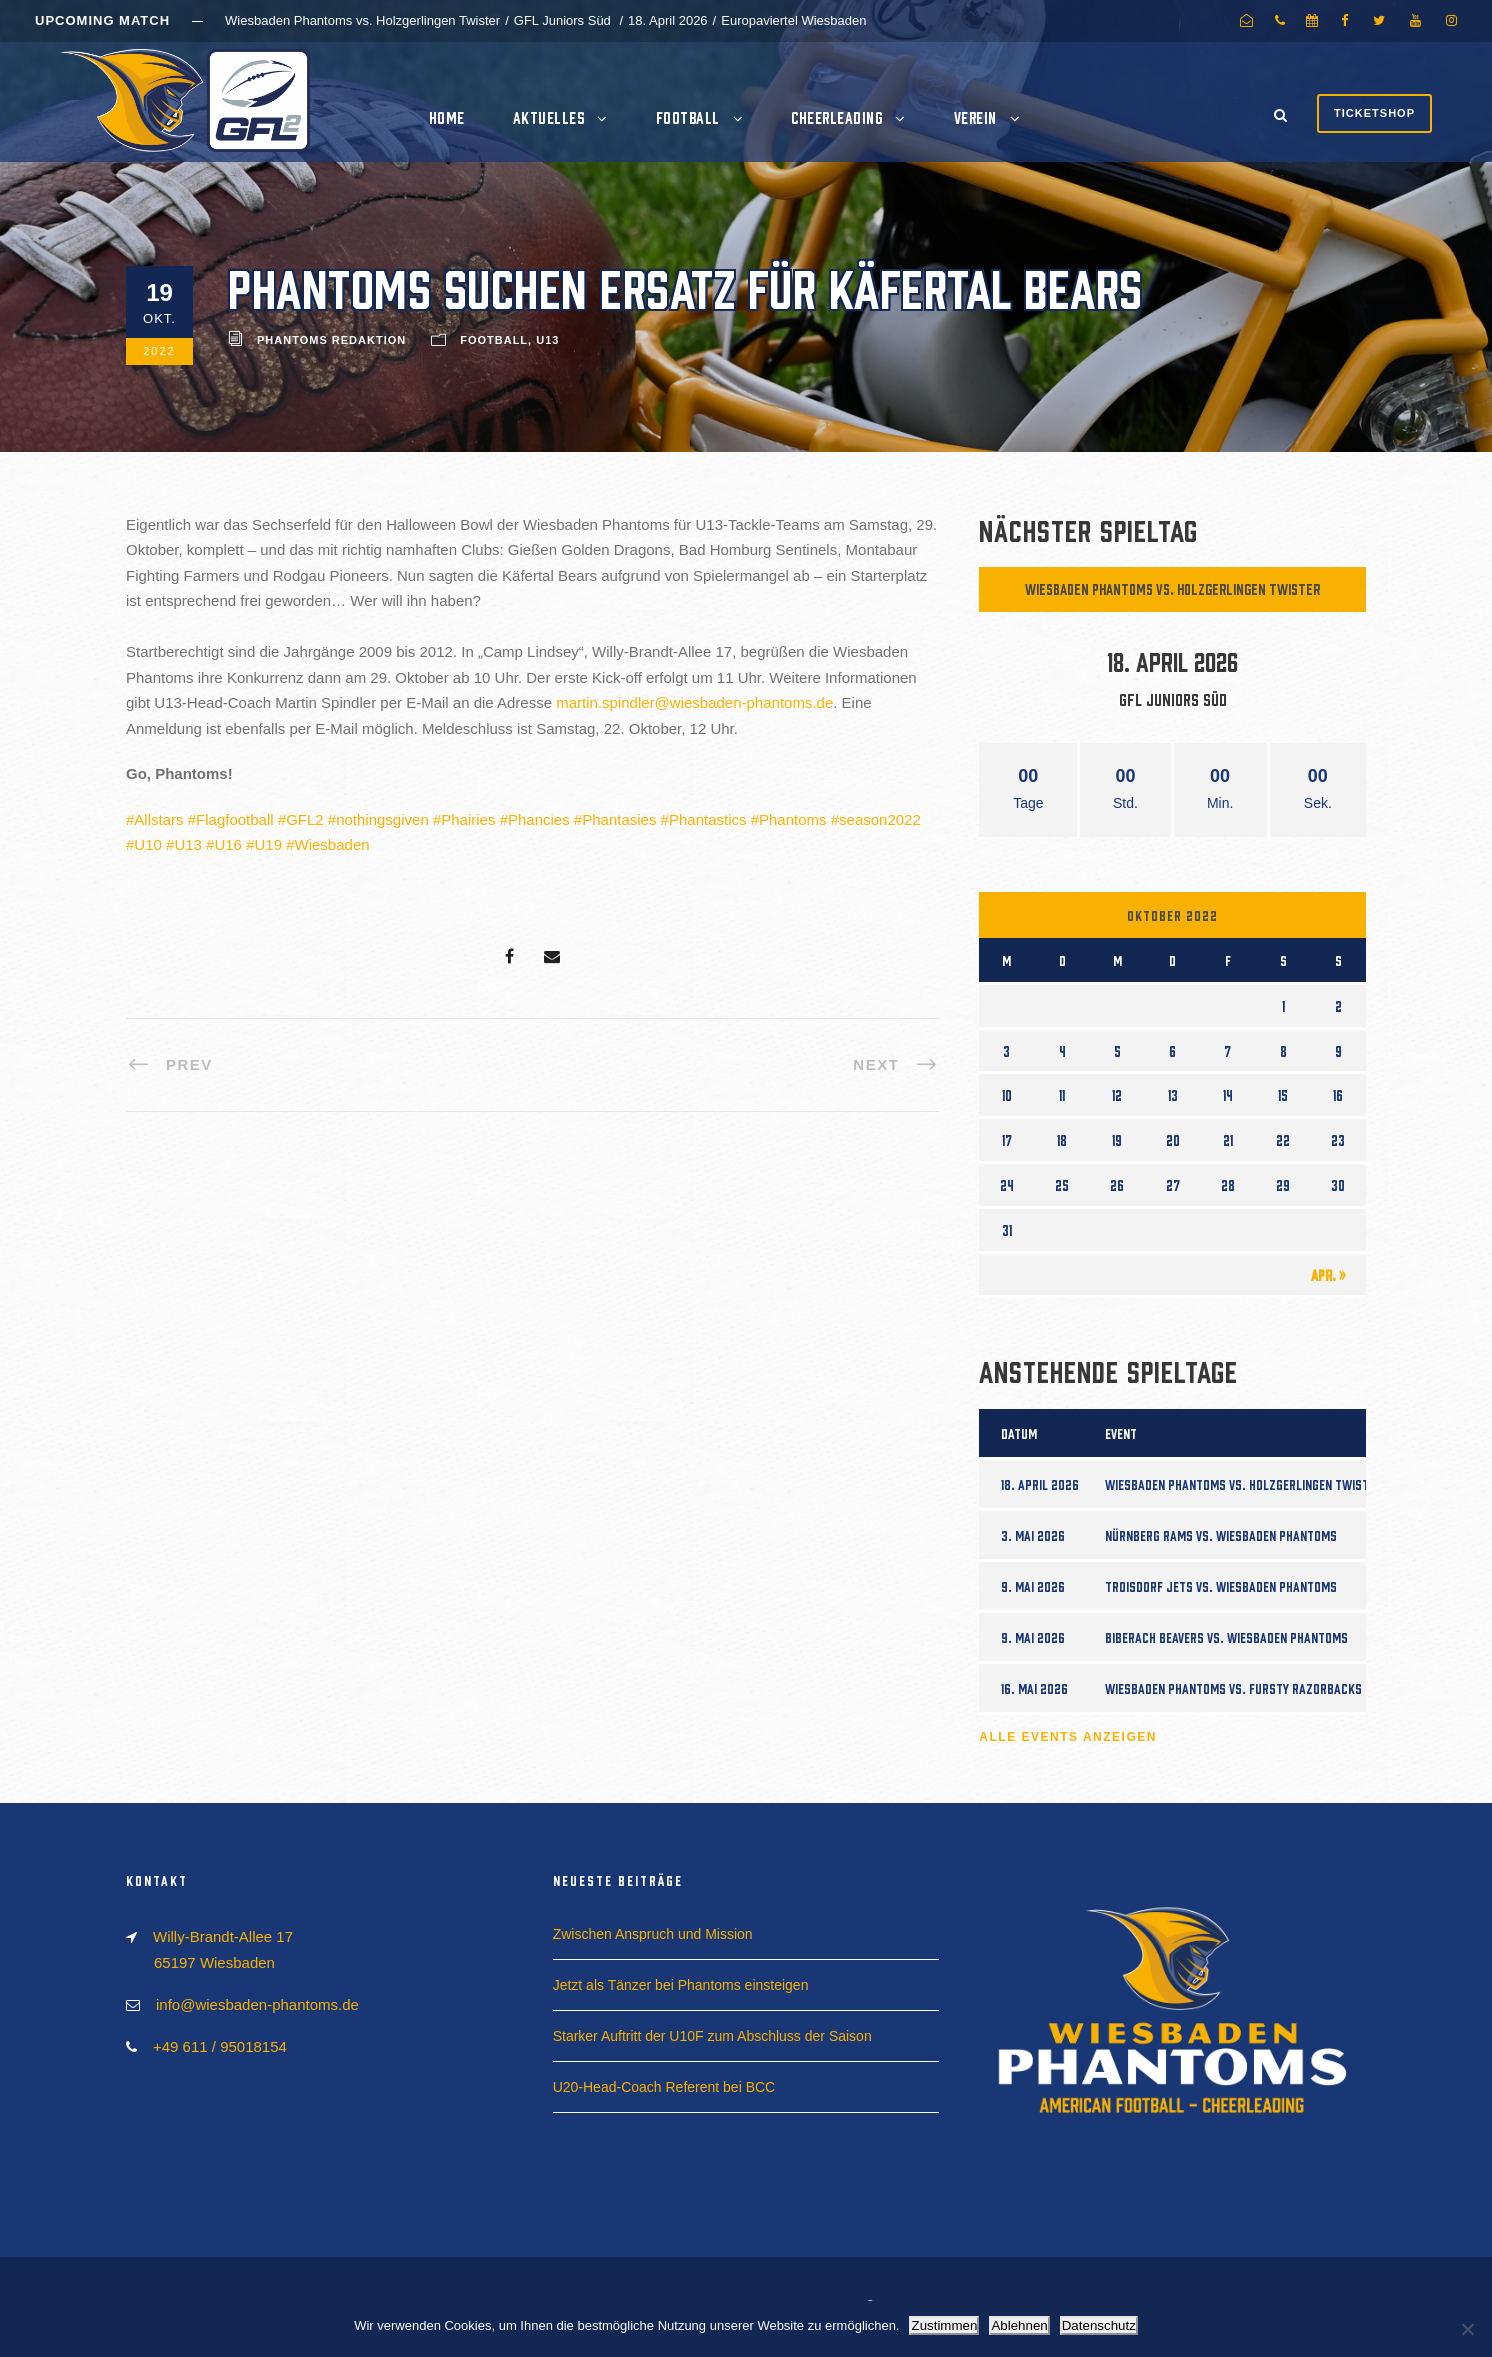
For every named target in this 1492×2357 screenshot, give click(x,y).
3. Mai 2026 (1033, 1535)
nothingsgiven (382, 819)
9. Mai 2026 (1033, 1586)
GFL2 (305, 819)
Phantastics (708, 819)
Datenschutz (1099, 2325)
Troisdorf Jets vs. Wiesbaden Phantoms (1221, 1586)
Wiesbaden (332, 844)
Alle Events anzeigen (1068, 1737)
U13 (547, 340)
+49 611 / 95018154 (220, 2046)
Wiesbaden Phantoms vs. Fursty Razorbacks (1233, 1688)
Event (1121, 1433)
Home (447, 117)
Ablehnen (1019, 2325)
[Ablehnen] (1467, 2329)
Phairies (468, 819)
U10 (148, 844)
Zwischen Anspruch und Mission (653, 1934)
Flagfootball (235, 819)
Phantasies (619, 819)
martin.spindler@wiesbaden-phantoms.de (694, 702)
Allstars (158, 819)
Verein (975, 117)
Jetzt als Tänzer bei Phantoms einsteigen (681, 1985)
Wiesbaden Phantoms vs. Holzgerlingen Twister (1172, 588)
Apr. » (1328, 1274)
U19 (268, 844)
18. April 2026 (1040, 1484)
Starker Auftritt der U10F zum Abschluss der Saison (712, 2036)
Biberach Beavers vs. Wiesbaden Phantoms (1226, 1637)
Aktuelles (549, 117)
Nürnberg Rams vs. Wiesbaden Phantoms (1221, 1535)
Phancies (539, 819)
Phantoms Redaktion (331, 340)
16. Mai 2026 (1034, 1688)
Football (688, 117)
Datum (1019, 1433)
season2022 (880, 819)
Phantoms (793, 819)
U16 (228, 844)
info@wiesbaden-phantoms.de (257, 2004)
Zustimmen (944, 2325)
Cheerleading (836, 117)
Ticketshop (1374, 113)
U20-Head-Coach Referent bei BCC (664, 2087)
